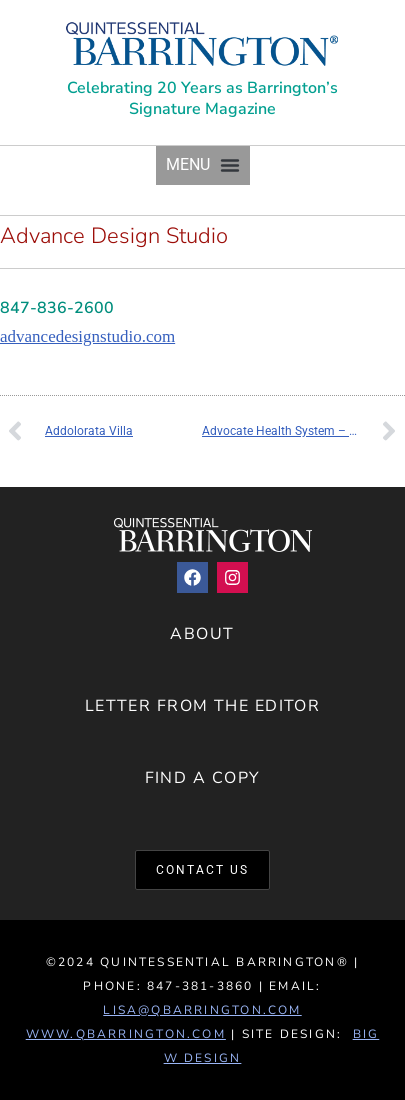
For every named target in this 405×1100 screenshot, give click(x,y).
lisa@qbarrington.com (202, 1010)
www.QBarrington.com (126, 1034)
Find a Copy (203, 778)
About (202, 634)
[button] (203, 165)
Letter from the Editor (203, 706)
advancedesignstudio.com (87, 336)
